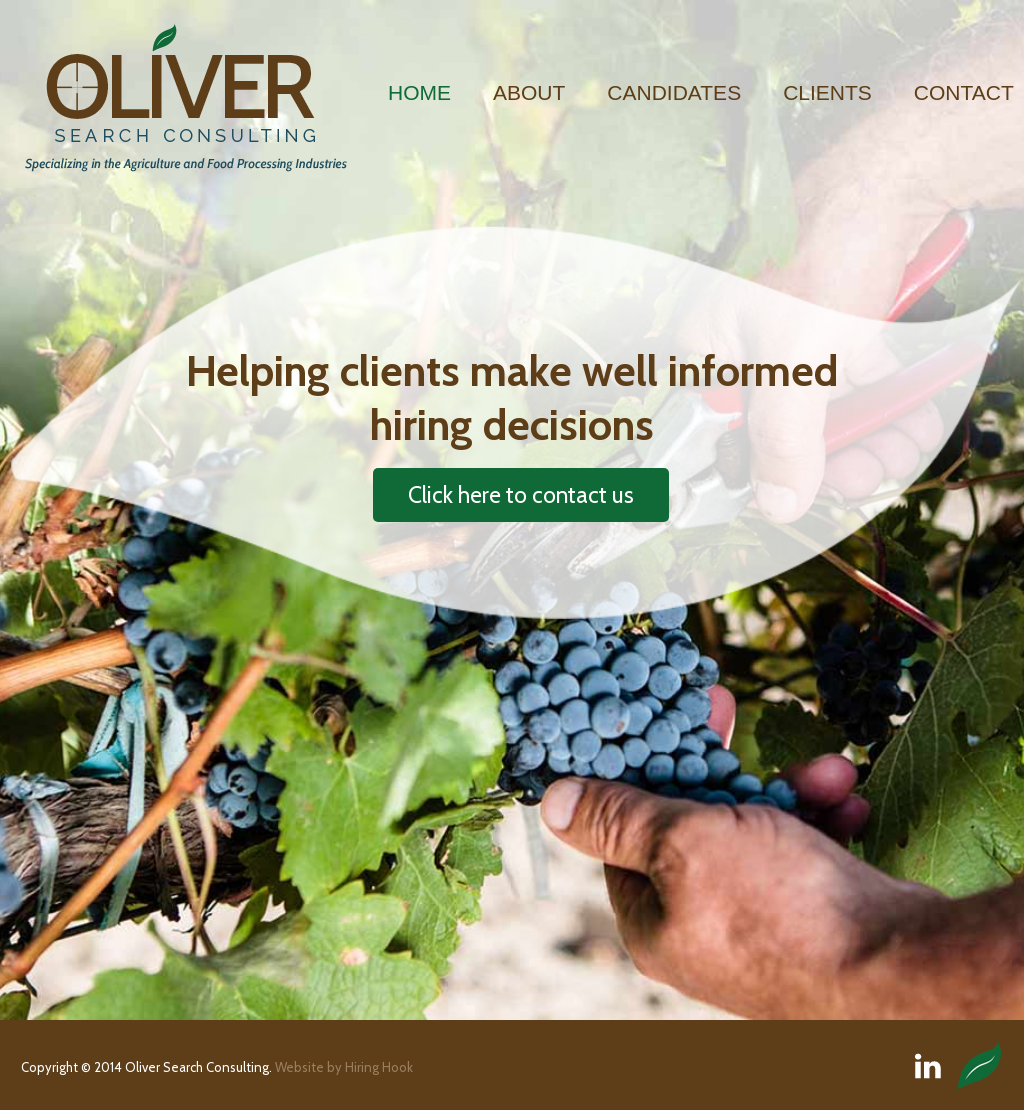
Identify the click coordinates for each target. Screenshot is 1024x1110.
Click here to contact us (521, 495)
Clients (827, 92)
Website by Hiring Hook (344, 1067)
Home (419, 92)
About (529, 92)
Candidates (674, 92)
